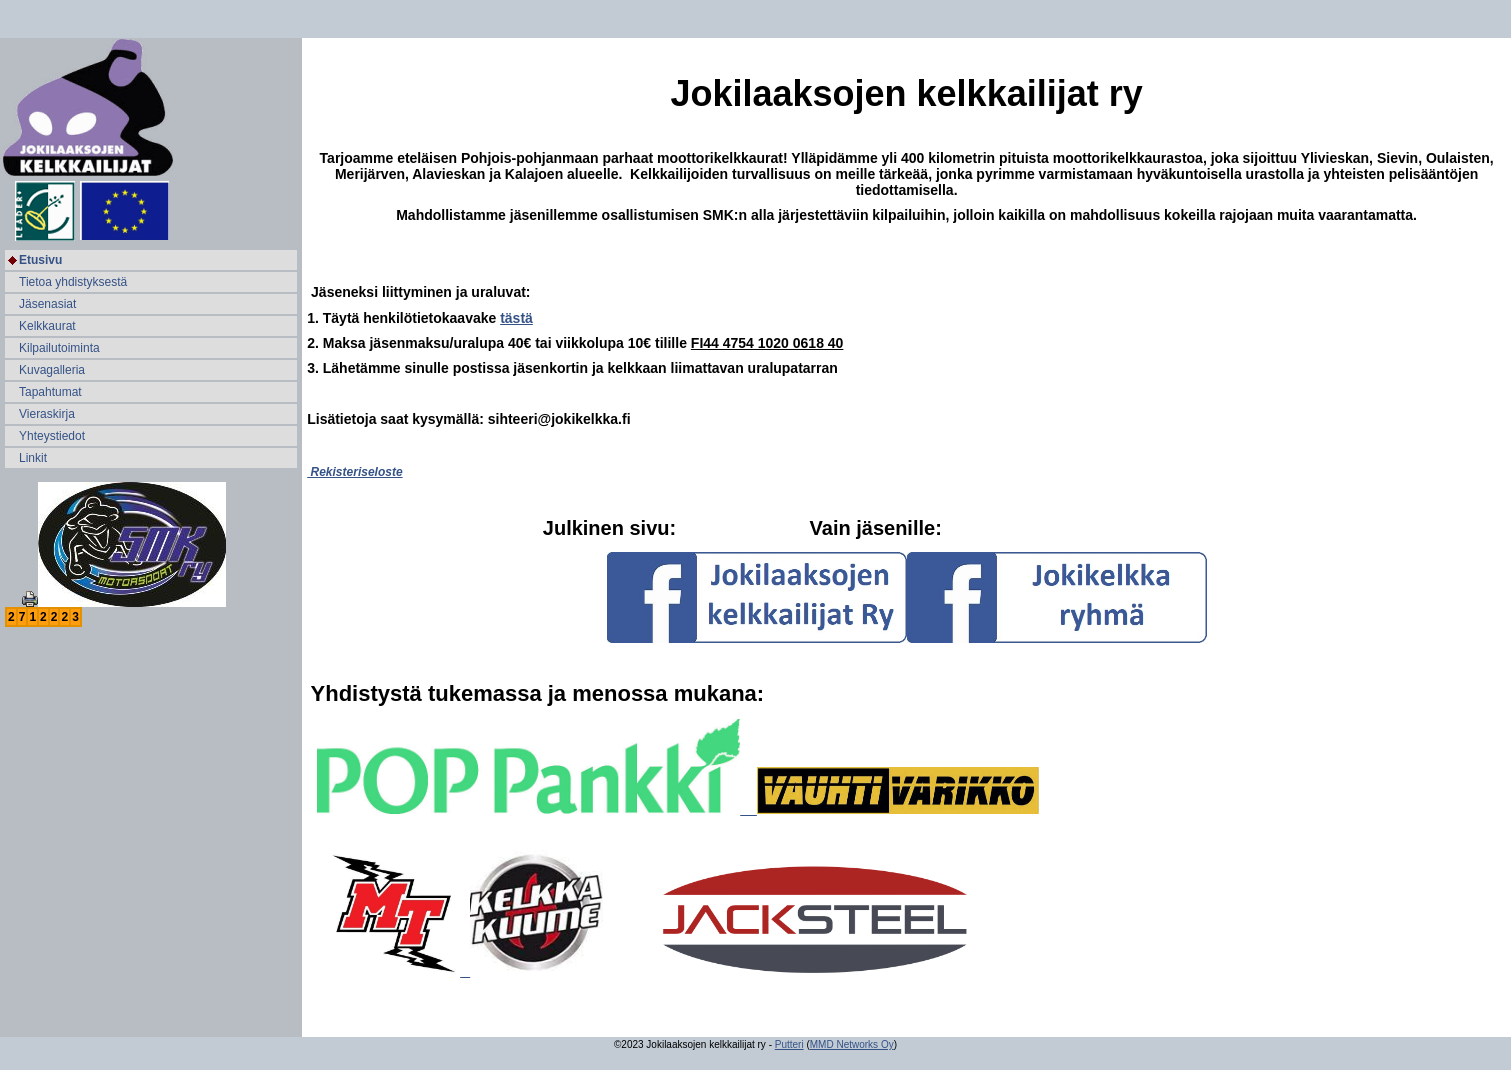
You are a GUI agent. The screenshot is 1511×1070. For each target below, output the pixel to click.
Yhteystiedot (52, 436)
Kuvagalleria (52, 370)
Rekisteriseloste (354, 472)
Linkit (33, 458)
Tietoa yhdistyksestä (73, 282)
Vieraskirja (47, 414)
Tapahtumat (50, 392)
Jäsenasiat (47, 304)
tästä (516, 318)
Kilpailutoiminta (59, 348)
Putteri (789, 1044)
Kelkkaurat (47, 326)
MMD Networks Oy (852, 1044)
